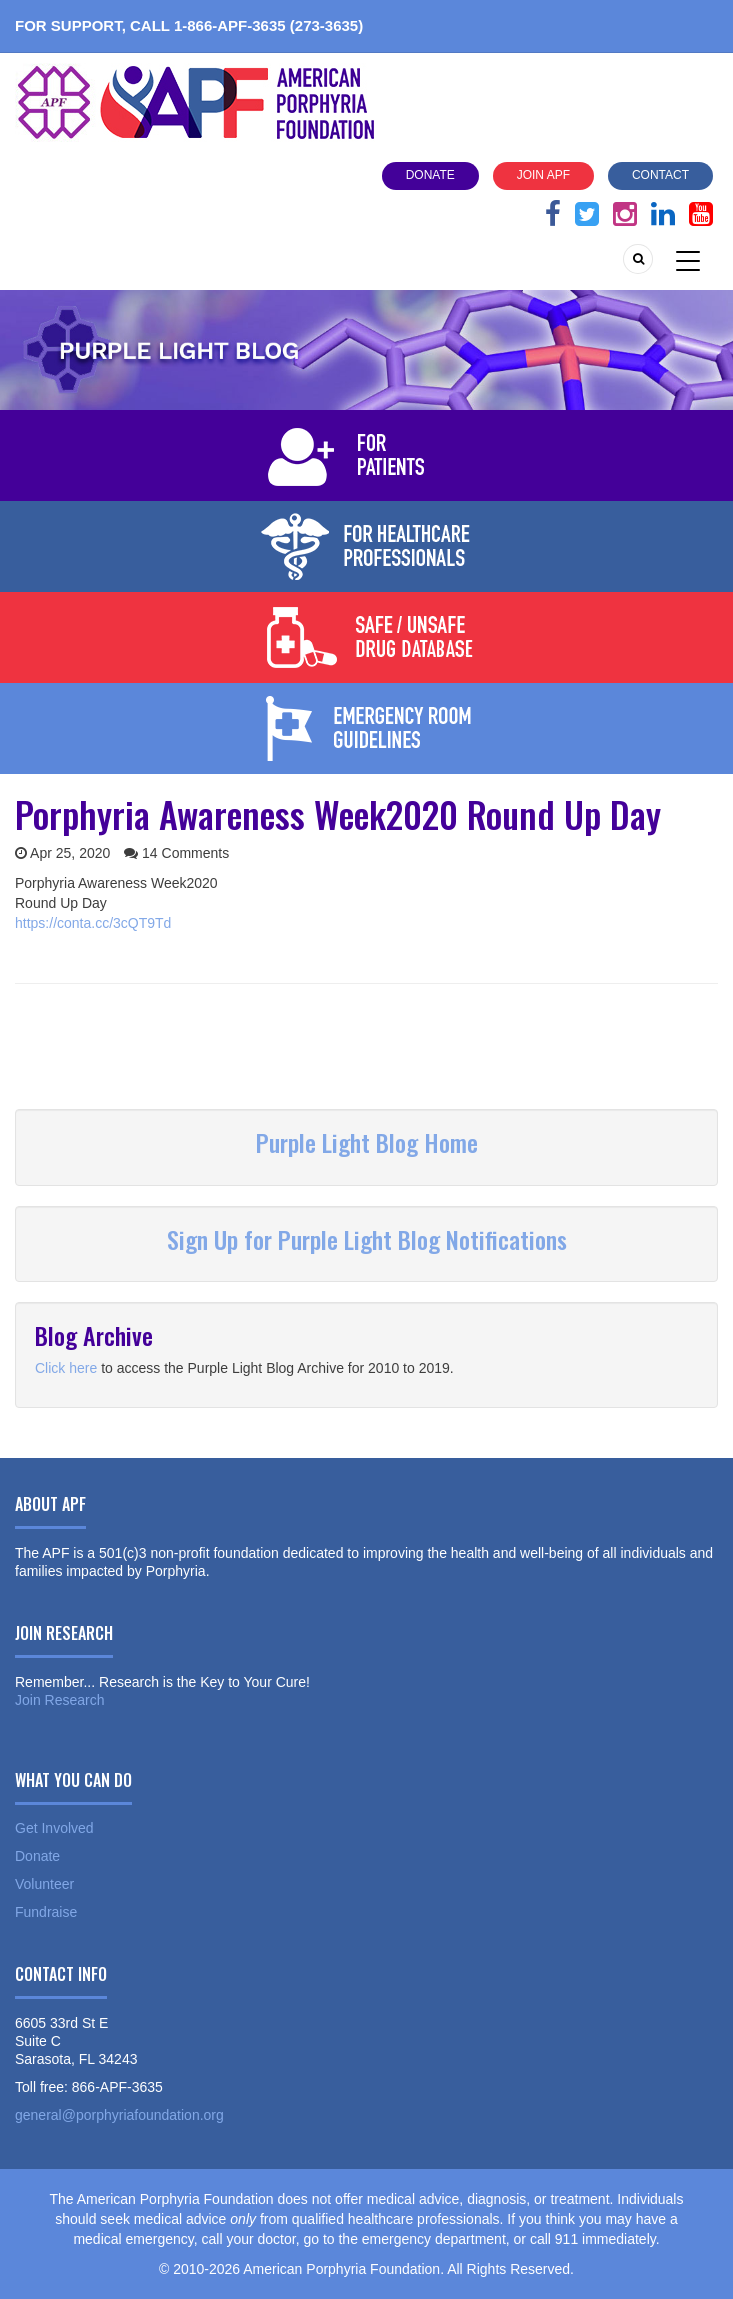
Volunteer (44, 1884)
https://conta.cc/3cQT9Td (93, 923)
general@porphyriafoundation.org (119, 2115)
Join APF (543, 175)
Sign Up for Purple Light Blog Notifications (367, 1239)
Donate (430, 175)
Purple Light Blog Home (367, 1142)
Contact (660, 175)
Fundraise (46, 1912)
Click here (66, 1368)
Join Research (60, 1700)
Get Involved (54, 1828)
